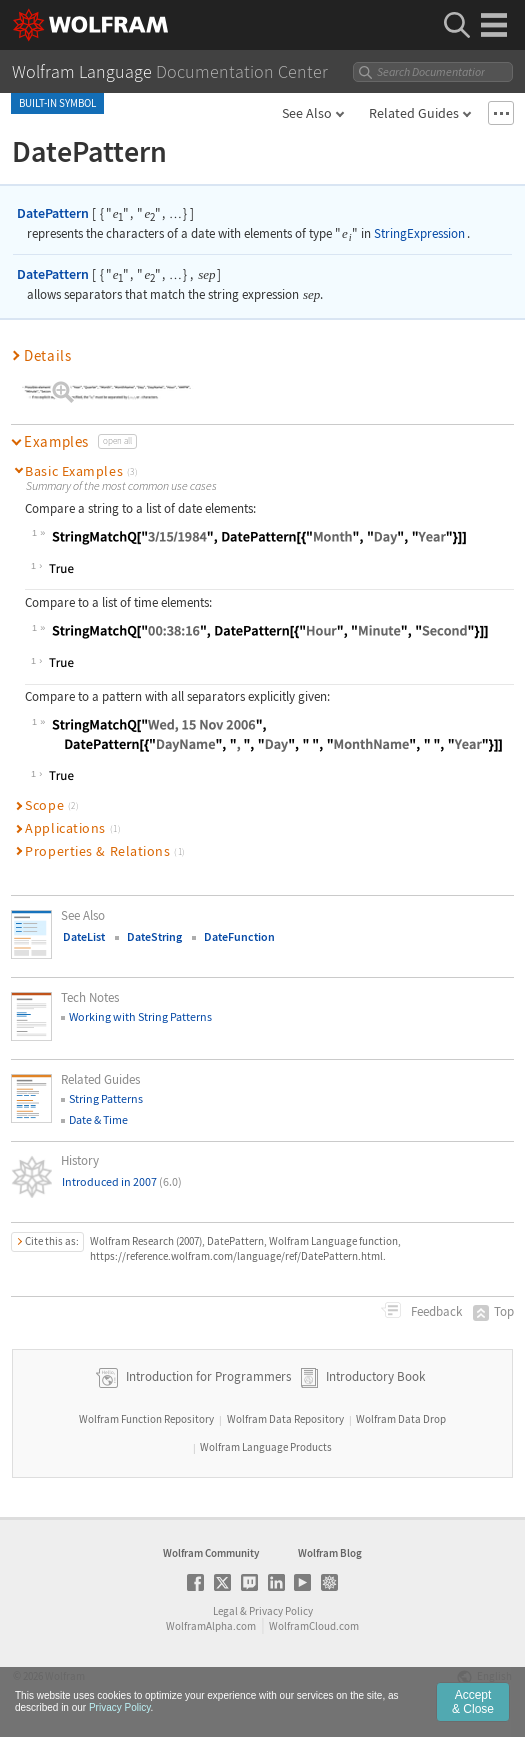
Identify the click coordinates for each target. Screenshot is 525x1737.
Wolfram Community (211, 1553)
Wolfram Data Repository (285, 1419)
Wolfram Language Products (266, 1447)
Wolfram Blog (330, 1553)
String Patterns (106, 1098)
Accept (473, 1708)
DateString (154, 936)
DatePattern (53, 213)
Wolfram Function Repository (146, 1419)
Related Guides (414, 113)
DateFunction (239, 936)
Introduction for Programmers (207, 1376)
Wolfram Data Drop (401, 1419)
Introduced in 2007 (122, 1181)
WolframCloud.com (314, 1626)
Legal (225, 1611)
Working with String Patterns (140, 1016)
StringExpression (419, 233)
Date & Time (98, 1119)
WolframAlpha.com (211, 1626)
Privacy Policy (281, 1611)
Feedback (435, 1311)
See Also (307, 113)
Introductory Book (375, 1376)
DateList (84, 936)
